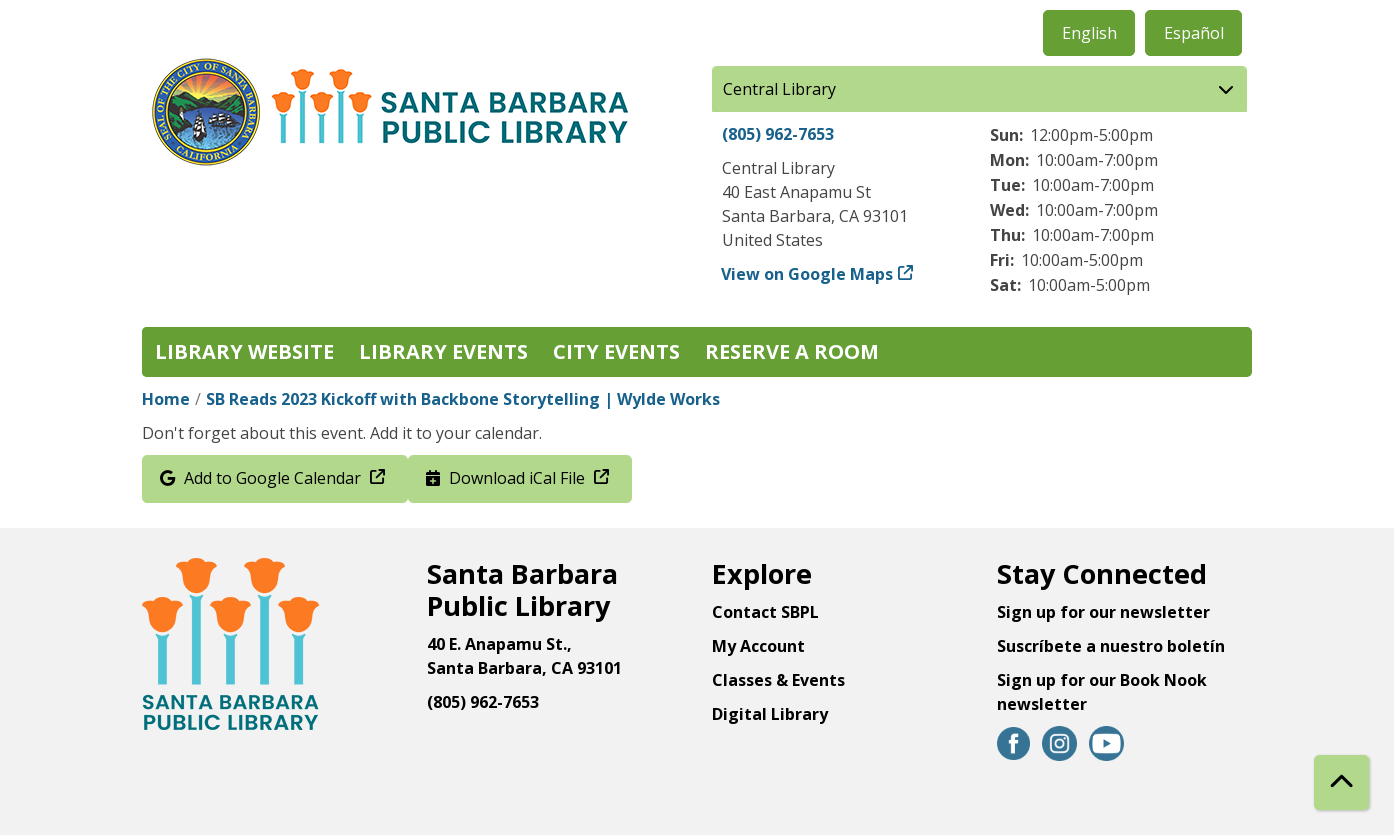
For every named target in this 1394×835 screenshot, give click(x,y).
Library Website (244, 351)
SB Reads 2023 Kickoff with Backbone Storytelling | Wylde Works (463, 399)
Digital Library (770, 714)
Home (166, 399)
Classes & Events (778, 680)
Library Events (443, 351)
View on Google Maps (807, 274)
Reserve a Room (792, 351)
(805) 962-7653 (778, 134)
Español (1194, 33)
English (1089, 33)
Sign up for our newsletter (1103, 612)
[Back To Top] (1341, 782)
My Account (758, 646)
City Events (616, 351)
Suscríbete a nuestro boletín (1111, 646)
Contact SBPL (765, 612)
